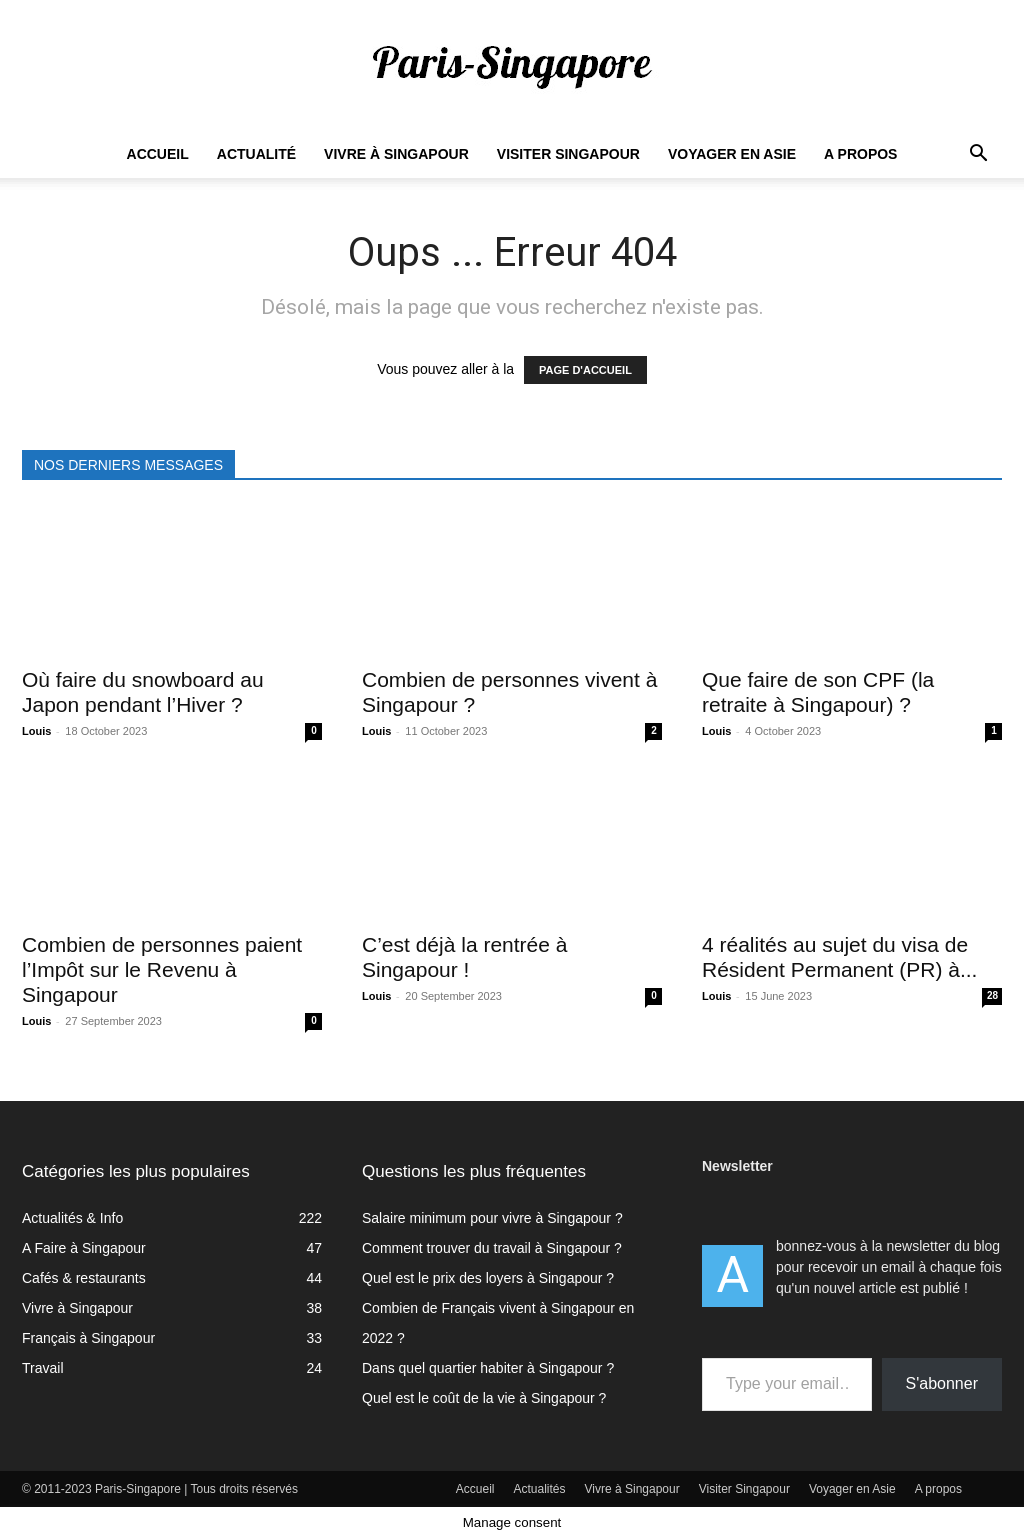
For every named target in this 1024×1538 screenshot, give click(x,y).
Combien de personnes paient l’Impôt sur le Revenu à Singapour (162, 969)
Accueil (158, 154)
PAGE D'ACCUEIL (585, 370)
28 (992, 995)
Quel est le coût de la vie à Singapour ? (484, 1398)
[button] (978, 155)
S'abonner (942, 1383)
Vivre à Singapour (396, 154)
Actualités (540, 1489)
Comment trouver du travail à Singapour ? (492, 1248)
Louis (36, 731)
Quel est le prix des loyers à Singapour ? (488, 1278)
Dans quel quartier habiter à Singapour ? (488, 1368)
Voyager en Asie (732, 154)
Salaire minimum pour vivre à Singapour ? (492, 1218)
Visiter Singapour (568, 154)
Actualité (256, 154)
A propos (860, 154)
